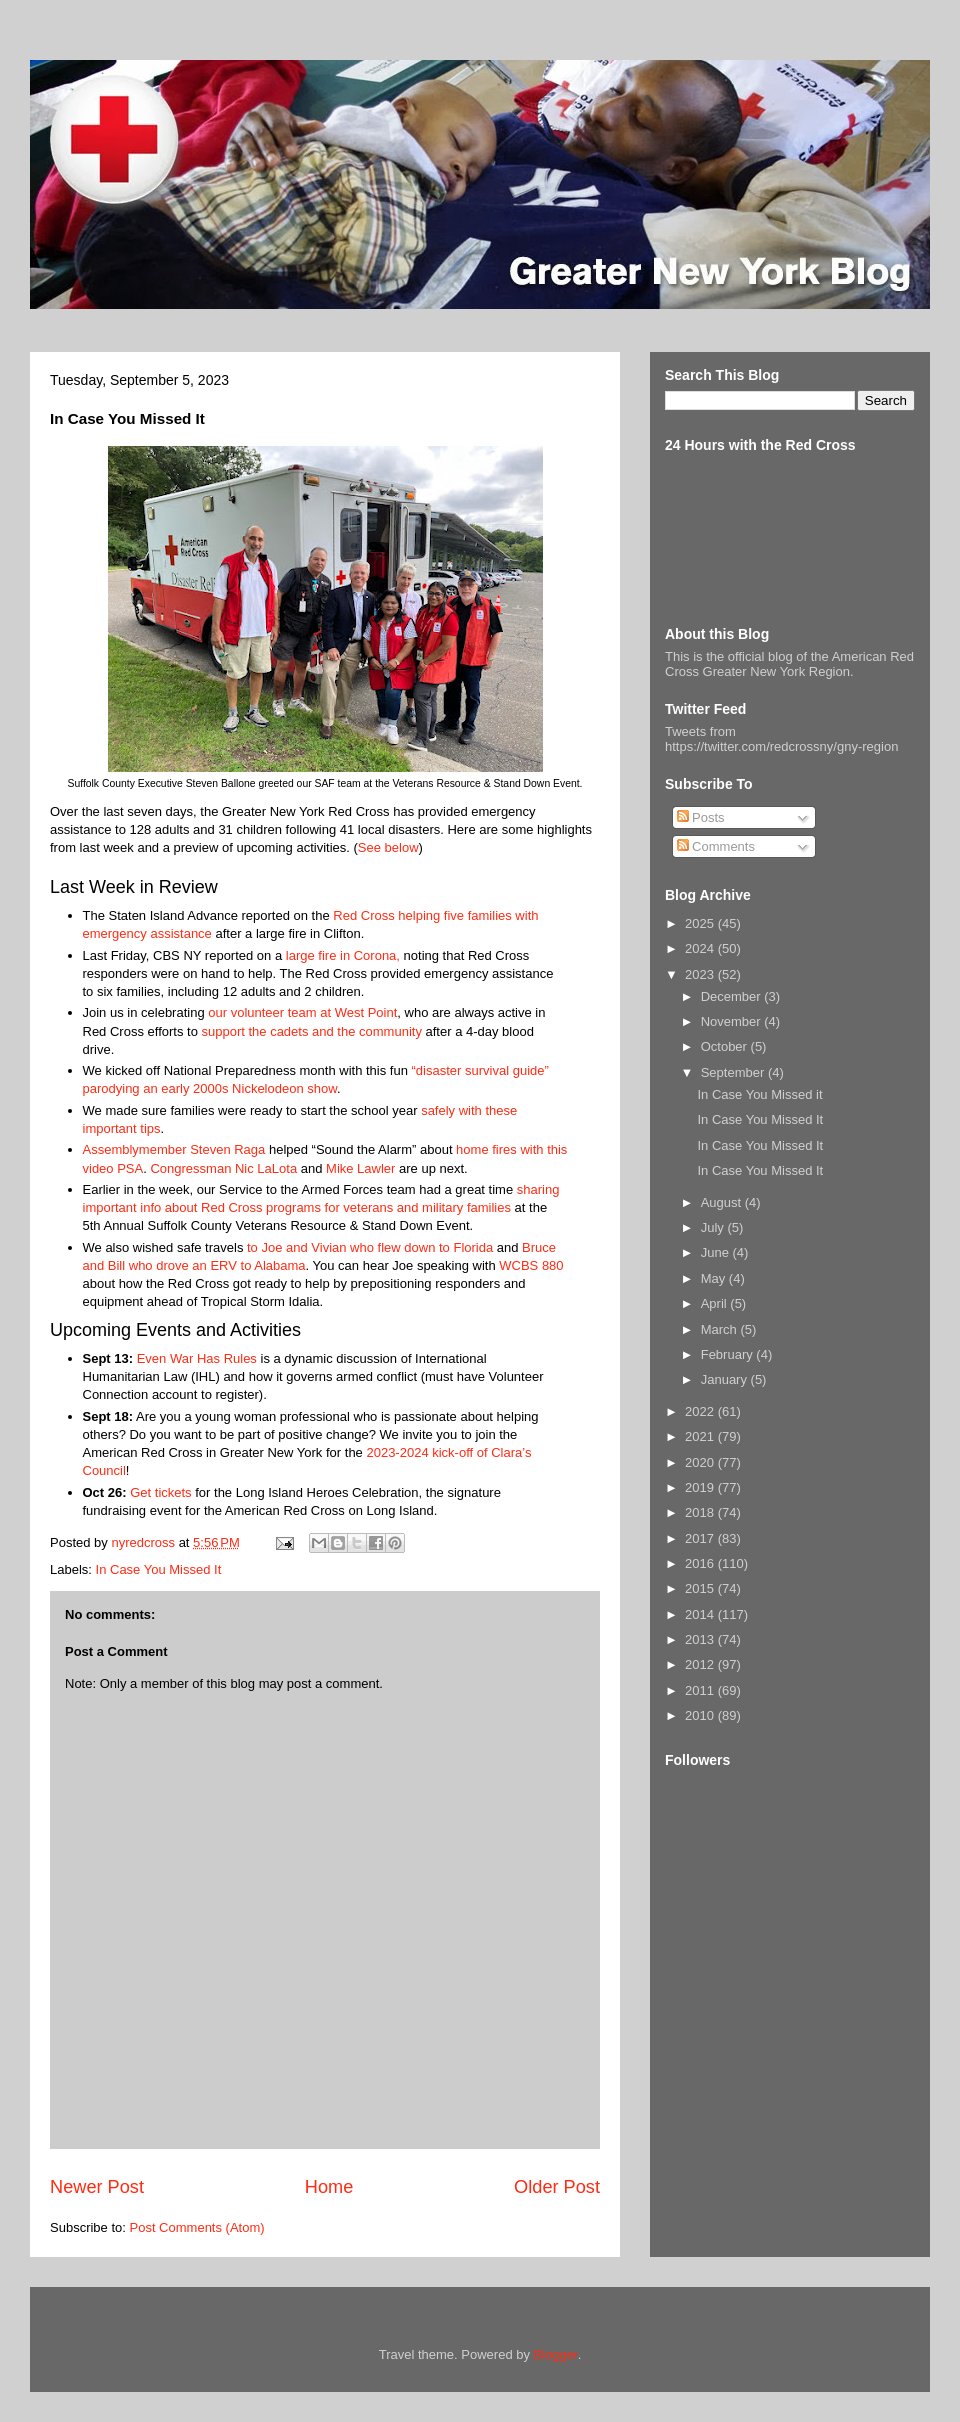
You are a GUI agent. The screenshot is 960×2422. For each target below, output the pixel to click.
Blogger (556, 2354)
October (726, 1046)
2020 (701, 1462)
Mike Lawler (360, 1168)
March (721, 1329)
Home (329, 2187)
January (726, 1379)
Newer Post (97, 2187)
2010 (701, 1715)
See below (388, 847)
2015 (701, 1588)
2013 (701, 1639)
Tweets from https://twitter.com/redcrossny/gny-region (781, 739)
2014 (701, 1614)
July (714, 1227)
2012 (701, 1664)
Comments (716, 846)
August (723, 1202)
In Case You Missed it (759, 1094)
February (729, 1354)
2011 (701, 1690)
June (717, 1252)
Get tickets (160, 1492)
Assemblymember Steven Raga (174, 1149)
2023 (701, 974)
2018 (701, 1512)
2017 (701, 1538)
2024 (701, 948)
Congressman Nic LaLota (223, 1168)
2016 (701, 1563)
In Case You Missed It (159, 1569)
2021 (701, 1436)
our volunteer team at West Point (302, 1012)
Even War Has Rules (197, 1358)
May (715, 1278)
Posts (701, 817)
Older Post (557, 2187)
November (733, 1021)
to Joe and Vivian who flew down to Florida (370, 1247)
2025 (701, 923)
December (733, 996)
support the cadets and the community (311, 1031)
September (734, 1072)
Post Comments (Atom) (197, 2227)
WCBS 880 (531, 1265)
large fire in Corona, (343, 955)
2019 (701, 1487)
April (716, 1303)
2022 (701, 1411)
